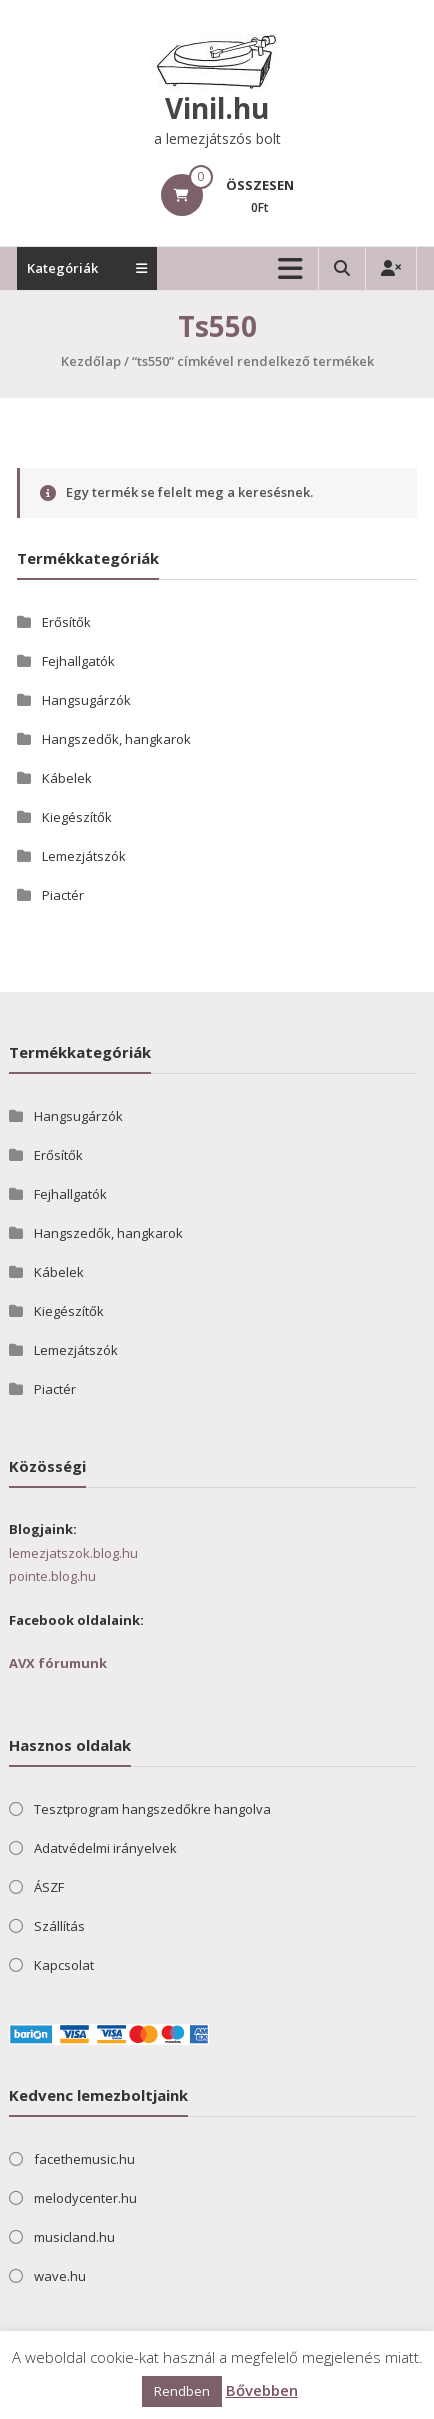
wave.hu (60, 2276)
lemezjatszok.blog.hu (73, 1553)
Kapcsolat (64, 1965)
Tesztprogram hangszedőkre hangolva (152, 1809)
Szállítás (59, 1926)
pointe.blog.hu (52, 1576)
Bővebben (262, 2390)
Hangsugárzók (86, 700)
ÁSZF (49, 1887)
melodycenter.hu (85, 2198)
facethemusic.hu (84, 2159)
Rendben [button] (182, 2391)
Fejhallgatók (78, 661)
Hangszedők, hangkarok (116, 739)
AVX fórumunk (58, 1663)
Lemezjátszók (84, 856)
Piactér (63, 895)
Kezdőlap (91, 361)
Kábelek (67, 778)
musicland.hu (74, 2237)
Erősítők (66, 622)
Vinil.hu (217, 108)
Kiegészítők (77, 817)
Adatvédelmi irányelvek (105, 1848)
